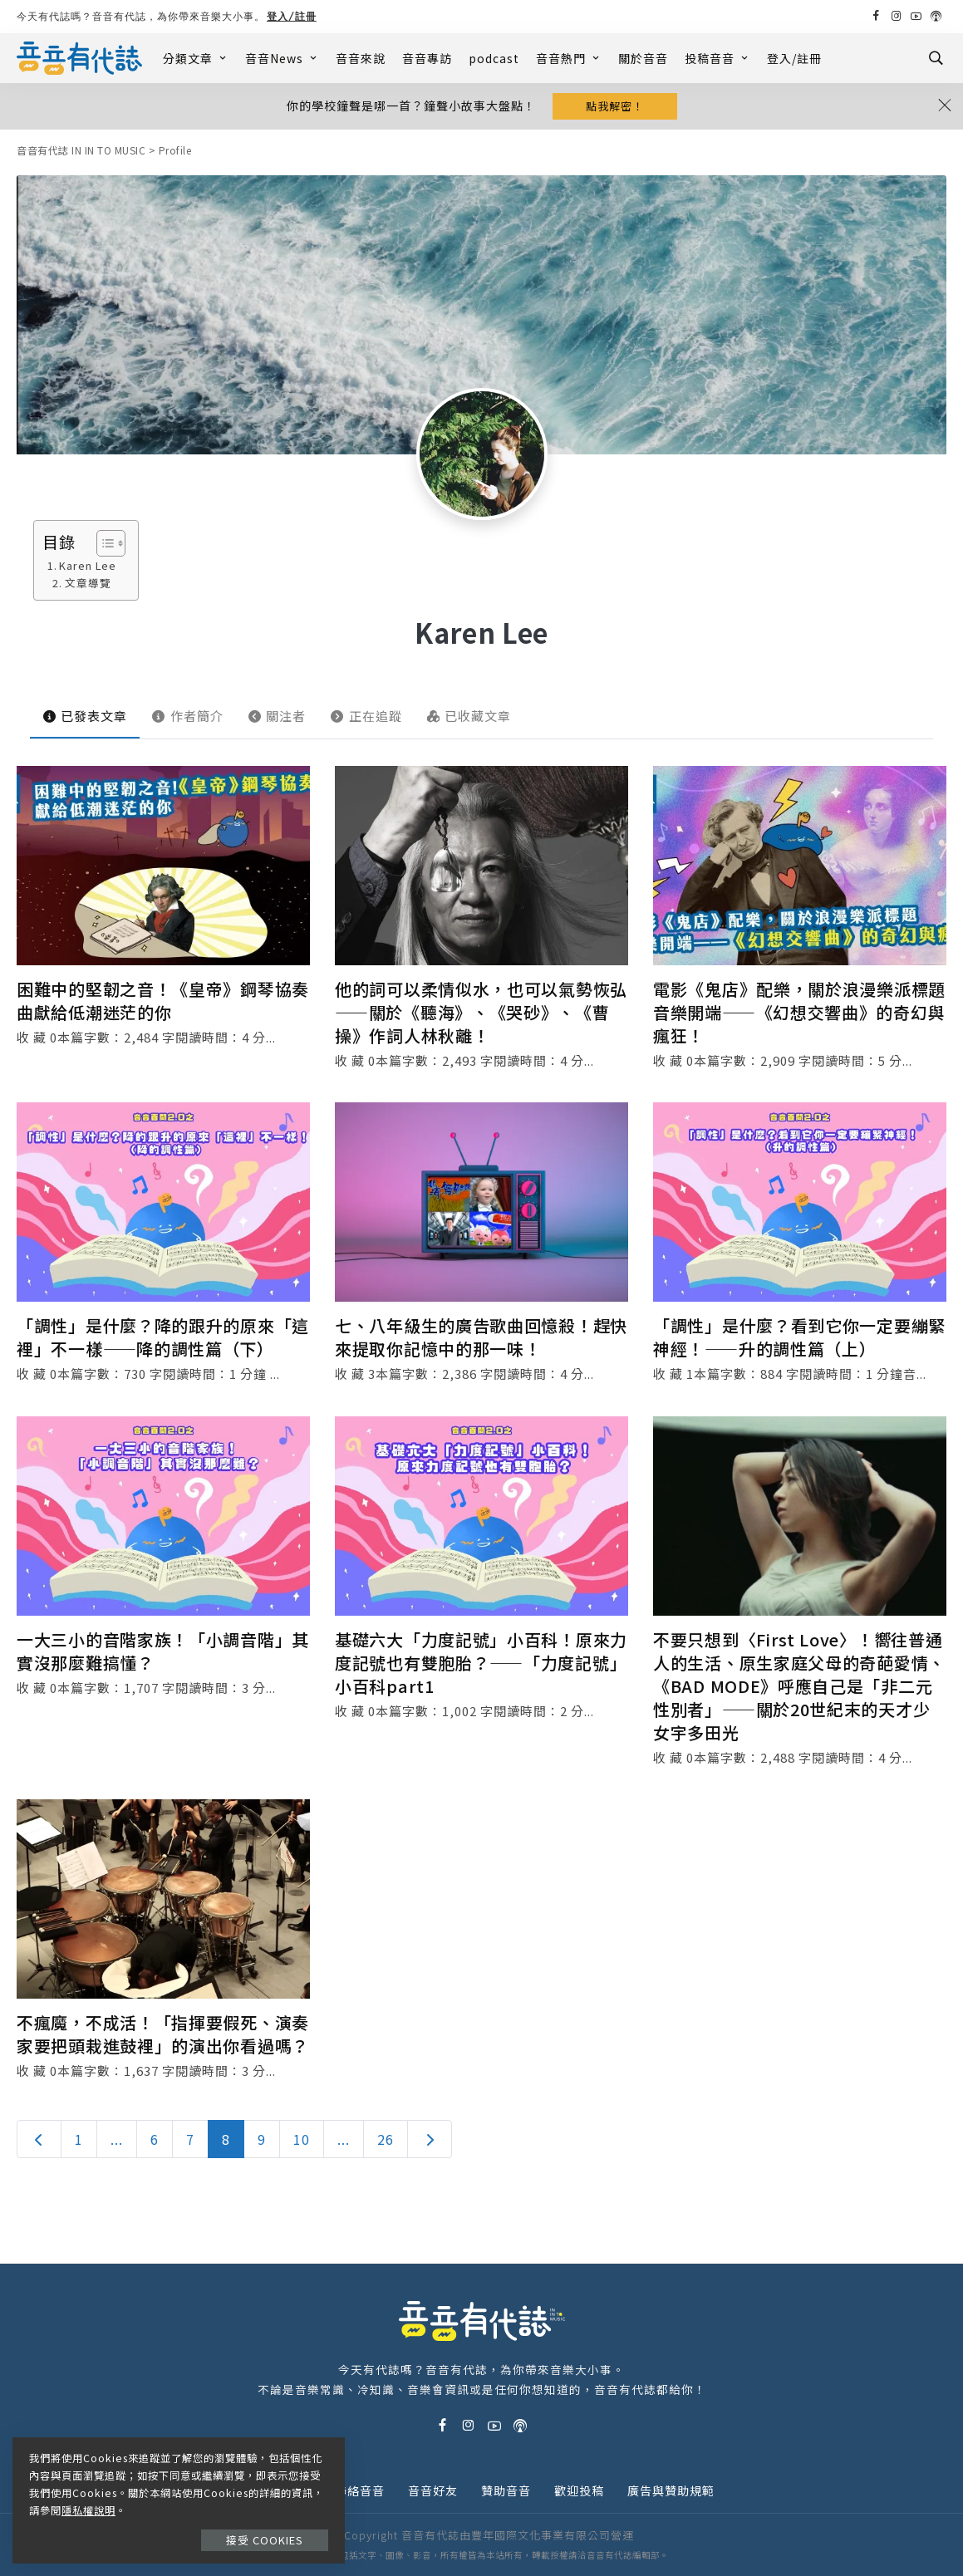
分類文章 (195, 58)
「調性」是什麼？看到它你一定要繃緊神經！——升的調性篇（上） (799, 1337)
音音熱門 (569, 58)
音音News (282, 58)
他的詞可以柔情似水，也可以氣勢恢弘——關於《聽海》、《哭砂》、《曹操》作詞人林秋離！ (481, 1012)
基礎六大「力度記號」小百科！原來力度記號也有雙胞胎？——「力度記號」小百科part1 (481, 1662)
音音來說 (361, 58)
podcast (494, 58)
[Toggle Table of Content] (102, 543)
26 (385, 2139)
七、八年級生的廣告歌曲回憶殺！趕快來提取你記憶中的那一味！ (481, 1337)
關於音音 (643, 58)
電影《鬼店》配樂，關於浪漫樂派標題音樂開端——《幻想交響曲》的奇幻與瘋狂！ (799, 1012)
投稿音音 (717, 58)
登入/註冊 (292, 16)
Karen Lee (87, 565)
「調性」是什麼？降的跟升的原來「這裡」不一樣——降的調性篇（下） (163, 1337)
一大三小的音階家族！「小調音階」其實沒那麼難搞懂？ (163, 1651)
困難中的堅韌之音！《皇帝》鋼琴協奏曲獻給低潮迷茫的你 (163, 1000)
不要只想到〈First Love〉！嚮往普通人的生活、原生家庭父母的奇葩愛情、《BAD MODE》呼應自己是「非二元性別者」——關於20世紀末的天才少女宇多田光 (799, 1685)
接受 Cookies (264, 2540)
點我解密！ (615, 106)
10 (301, 2139)
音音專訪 (427, 58)
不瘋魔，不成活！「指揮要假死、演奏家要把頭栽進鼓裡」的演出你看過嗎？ (163, 2034)
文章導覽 (88, 583)
